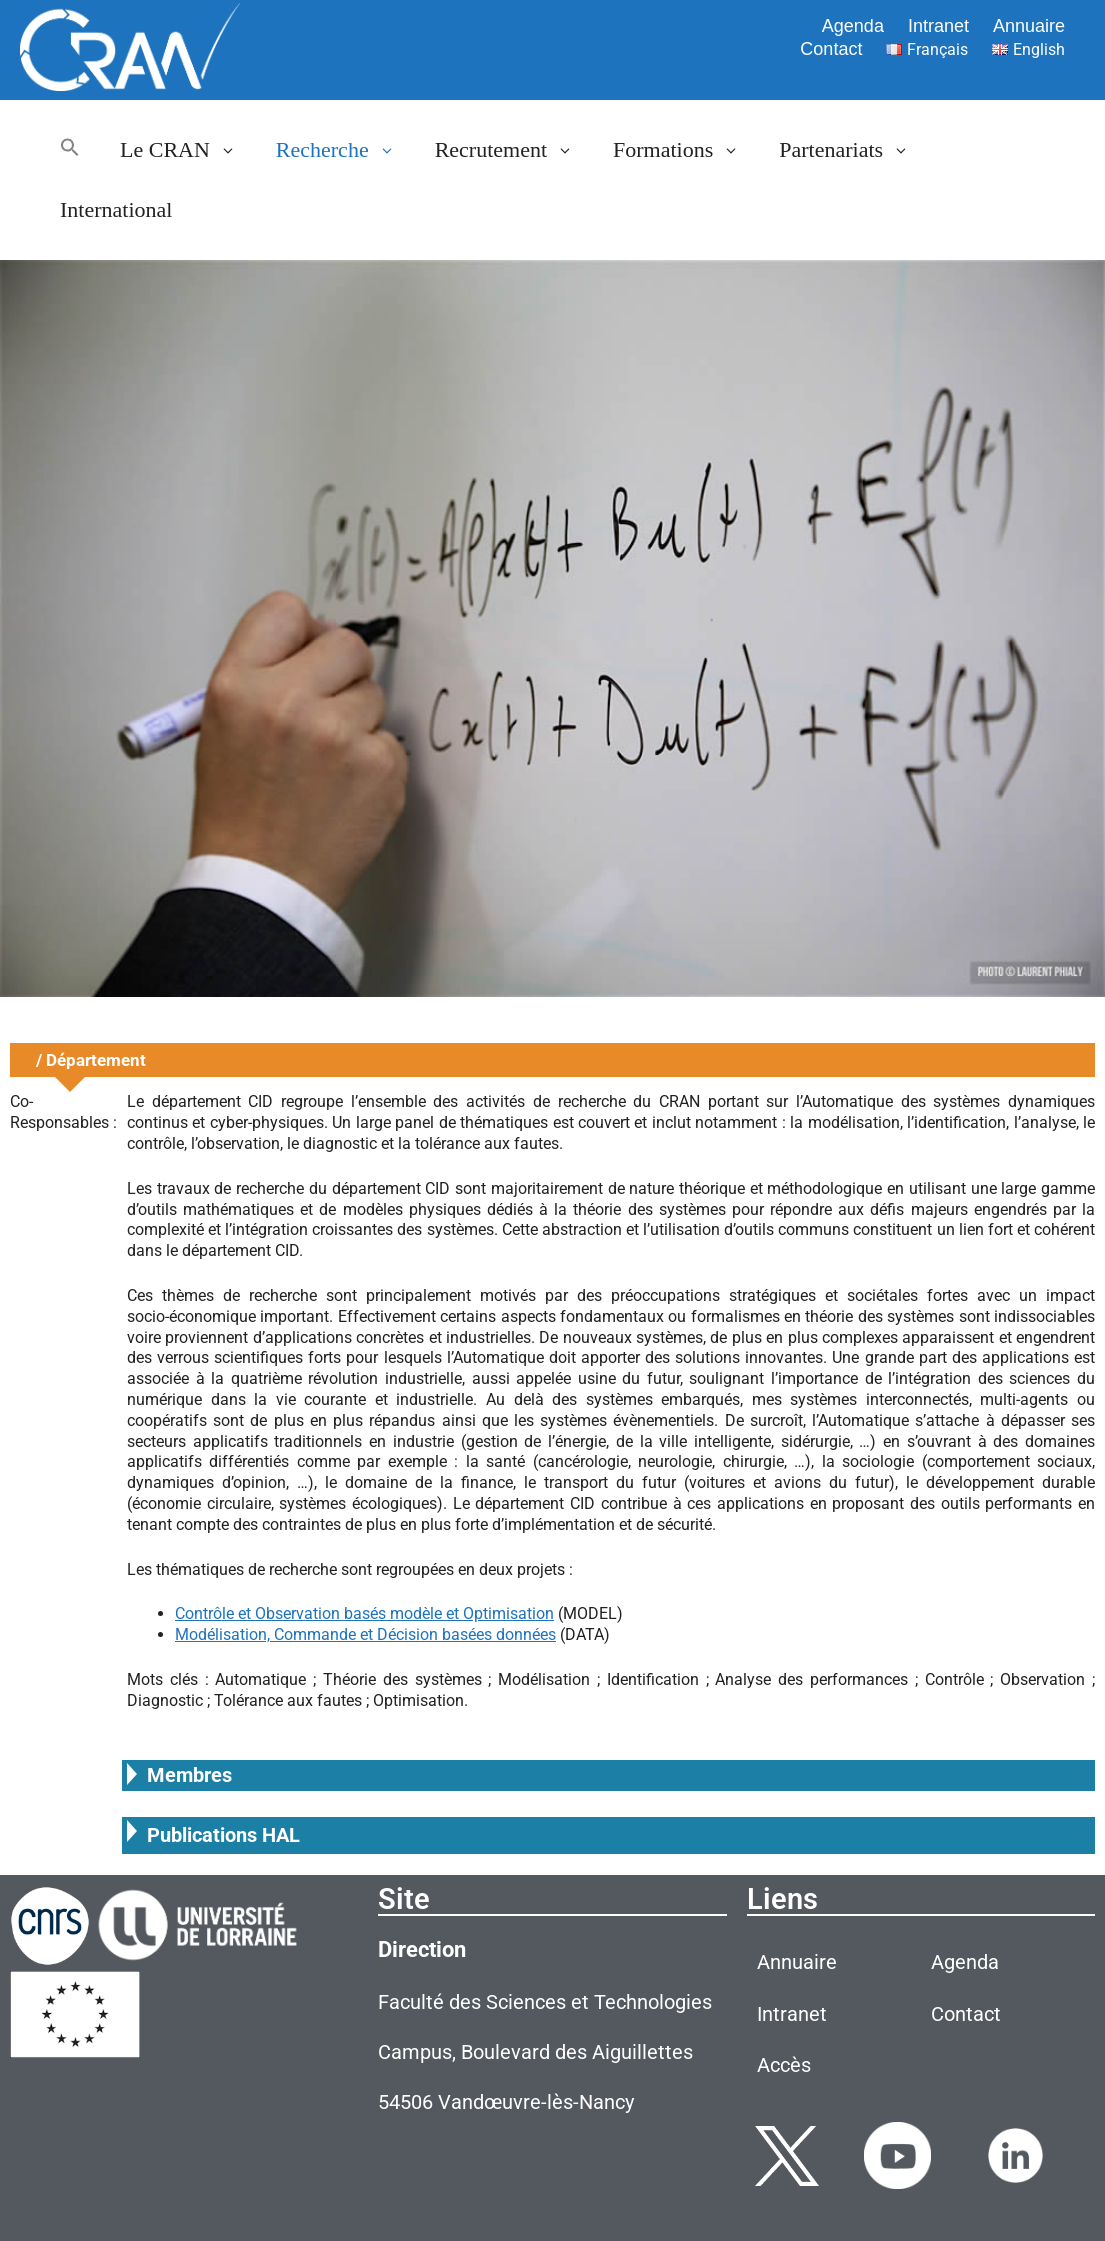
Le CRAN (188, 150)
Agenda (853, 26)
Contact (831, 49)
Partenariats (854, 150)
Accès (784, 2065)
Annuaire (1029, 26)
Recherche (345, 150)
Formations (686, 150)
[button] (70, 150)
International (116, 209)
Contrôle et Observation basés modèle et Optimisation (364, 1613)
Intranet (938, 26)
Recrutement (514, 150)
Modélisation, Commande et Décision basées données (365, 1634)
